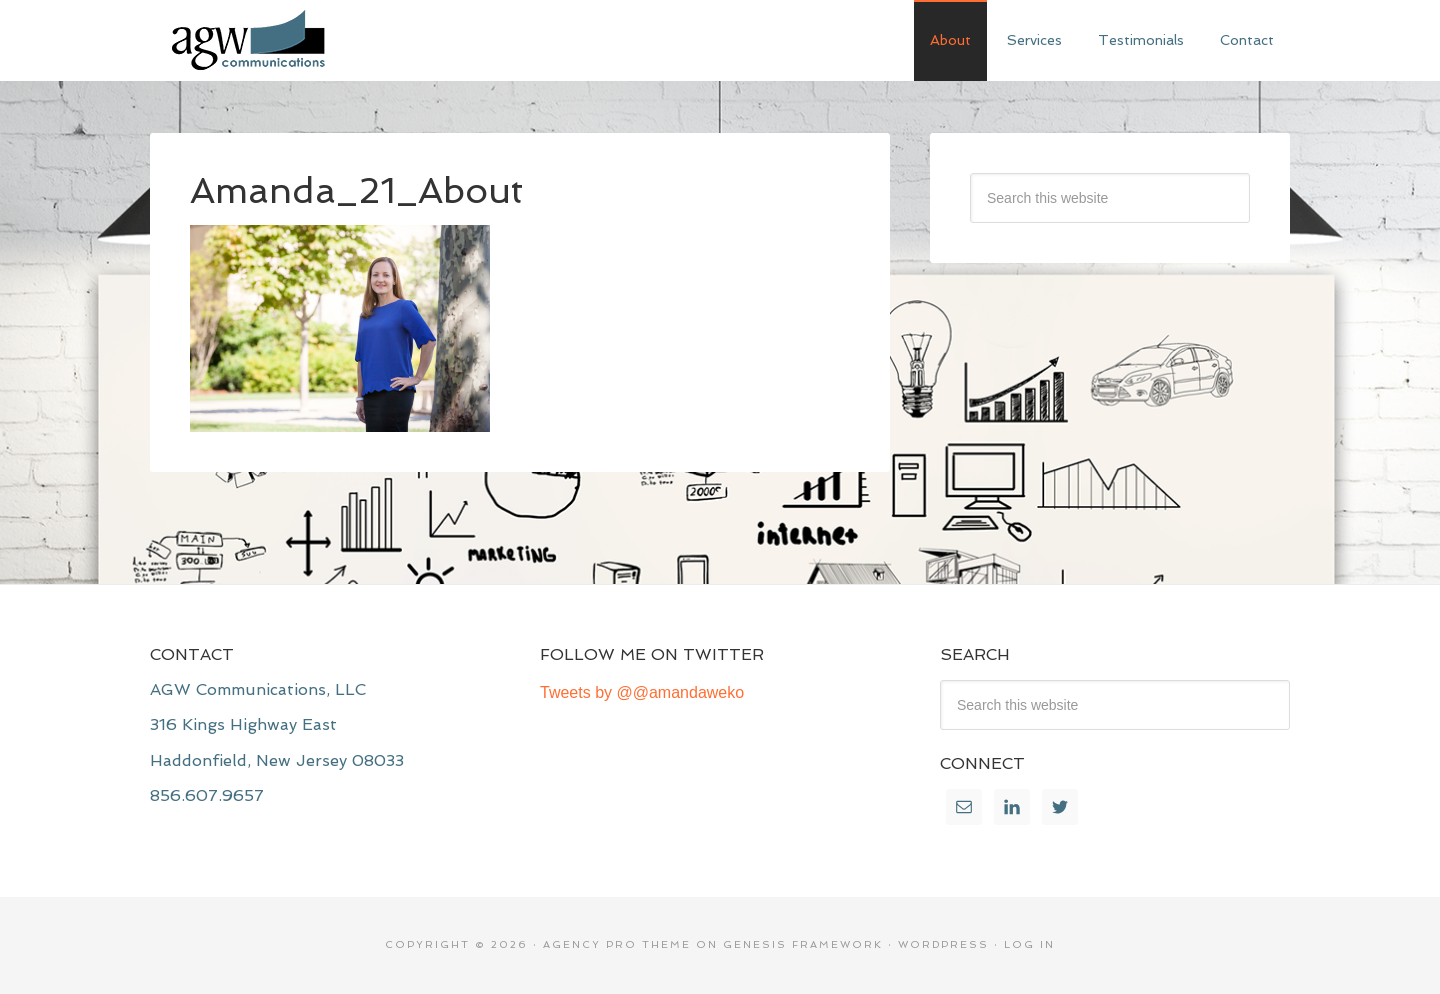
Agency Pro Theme (617, 944)
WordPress (943, 944)
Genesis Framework (803, 944)
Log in (1029, 944)
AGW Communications (300, 40)
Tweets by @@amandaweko (642, 692)
